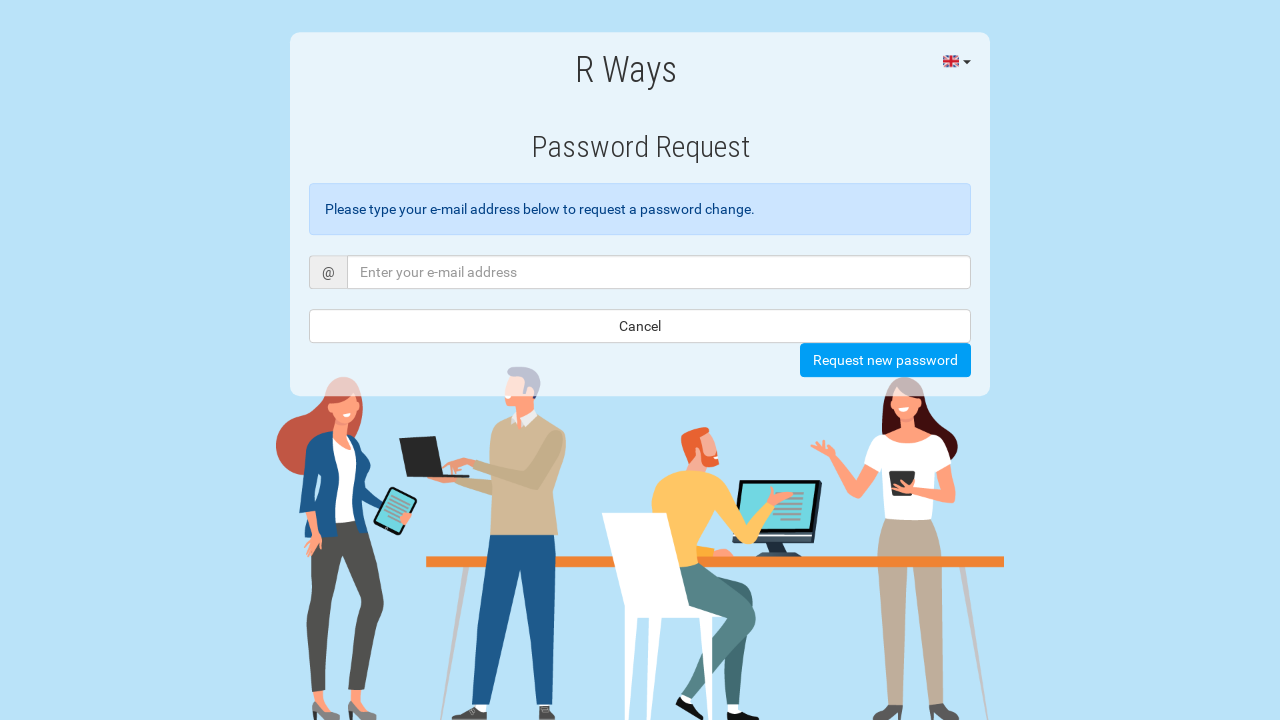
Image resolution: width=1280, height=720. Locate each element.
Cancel (640, 326)
